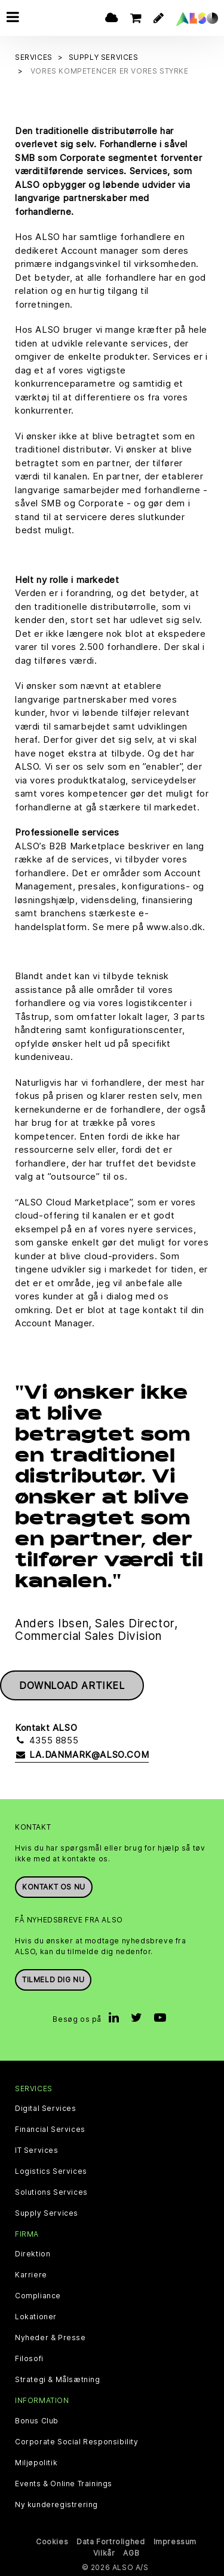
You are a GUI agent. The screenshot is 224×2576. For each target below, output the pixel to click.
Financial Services (50, 2129)
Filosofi (29, 2359)
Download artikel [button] (72, 1685)
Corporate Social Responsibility (77, 2442)
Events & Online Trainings (63, 2484)
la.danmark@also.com (82, 1754)
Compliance (38, 2296)
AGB (131, 2552)
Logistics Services (51, 2171)
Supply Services (46, 2213)
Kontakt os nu (53, 1886)
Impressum (175, 2541)
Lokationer (36, 2317)
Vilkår (104, 2552)
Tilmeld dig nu (53, 1979)
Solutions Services (51, 2192)
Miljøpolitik (36, 2463)
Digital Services (45, 2108)
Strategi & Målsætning (57, 2379)
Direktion (32, 2254)
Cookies (52, 2541)
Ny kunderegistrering (56, 2505)
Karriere (31, 2275)
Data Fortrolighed (110, 2541)
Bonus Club (37, 2421)
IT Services (37, 2150)
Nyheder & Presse (50, 2338)
